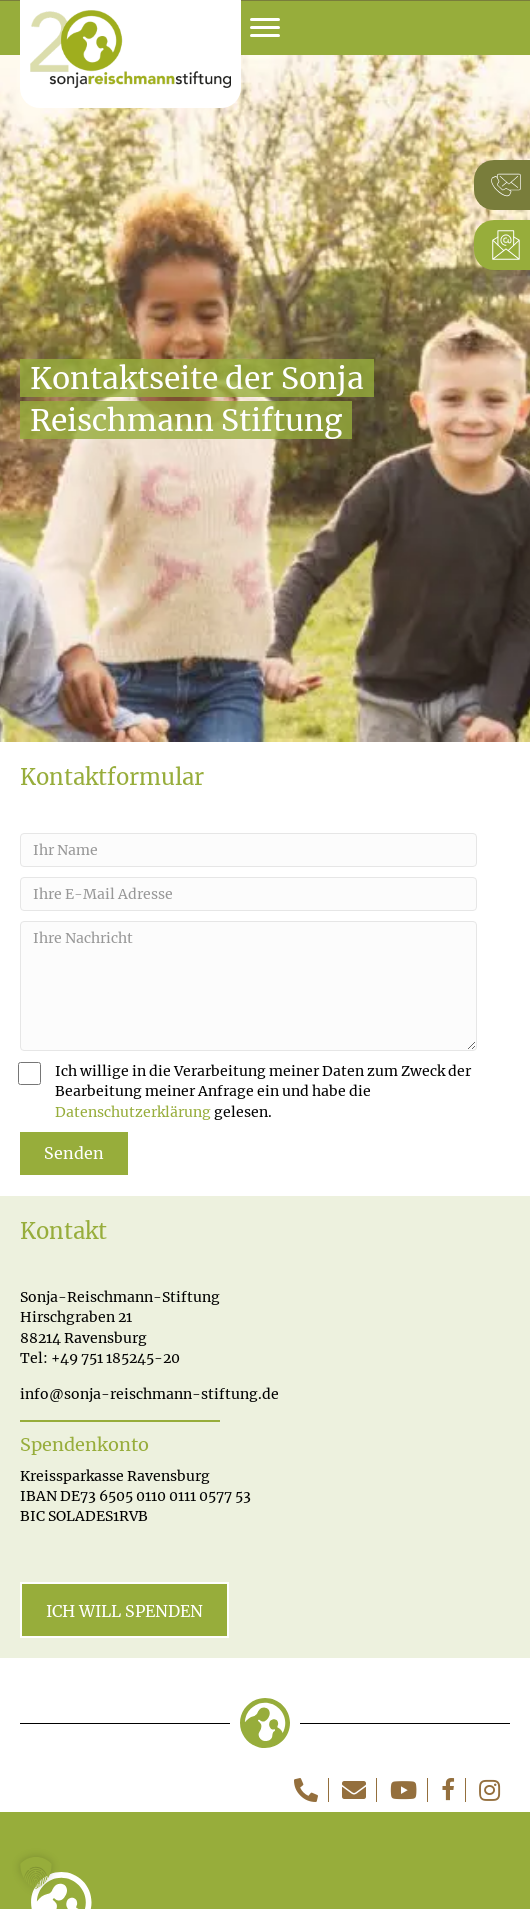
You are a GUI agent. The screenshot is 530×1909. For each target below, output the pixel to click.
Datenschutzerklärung (133, 1112)
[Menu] (265, 28)
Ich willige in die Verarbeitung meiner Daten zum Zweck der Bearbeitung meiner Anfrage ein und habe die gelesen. (245, 1091)
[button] (36, 1873)
